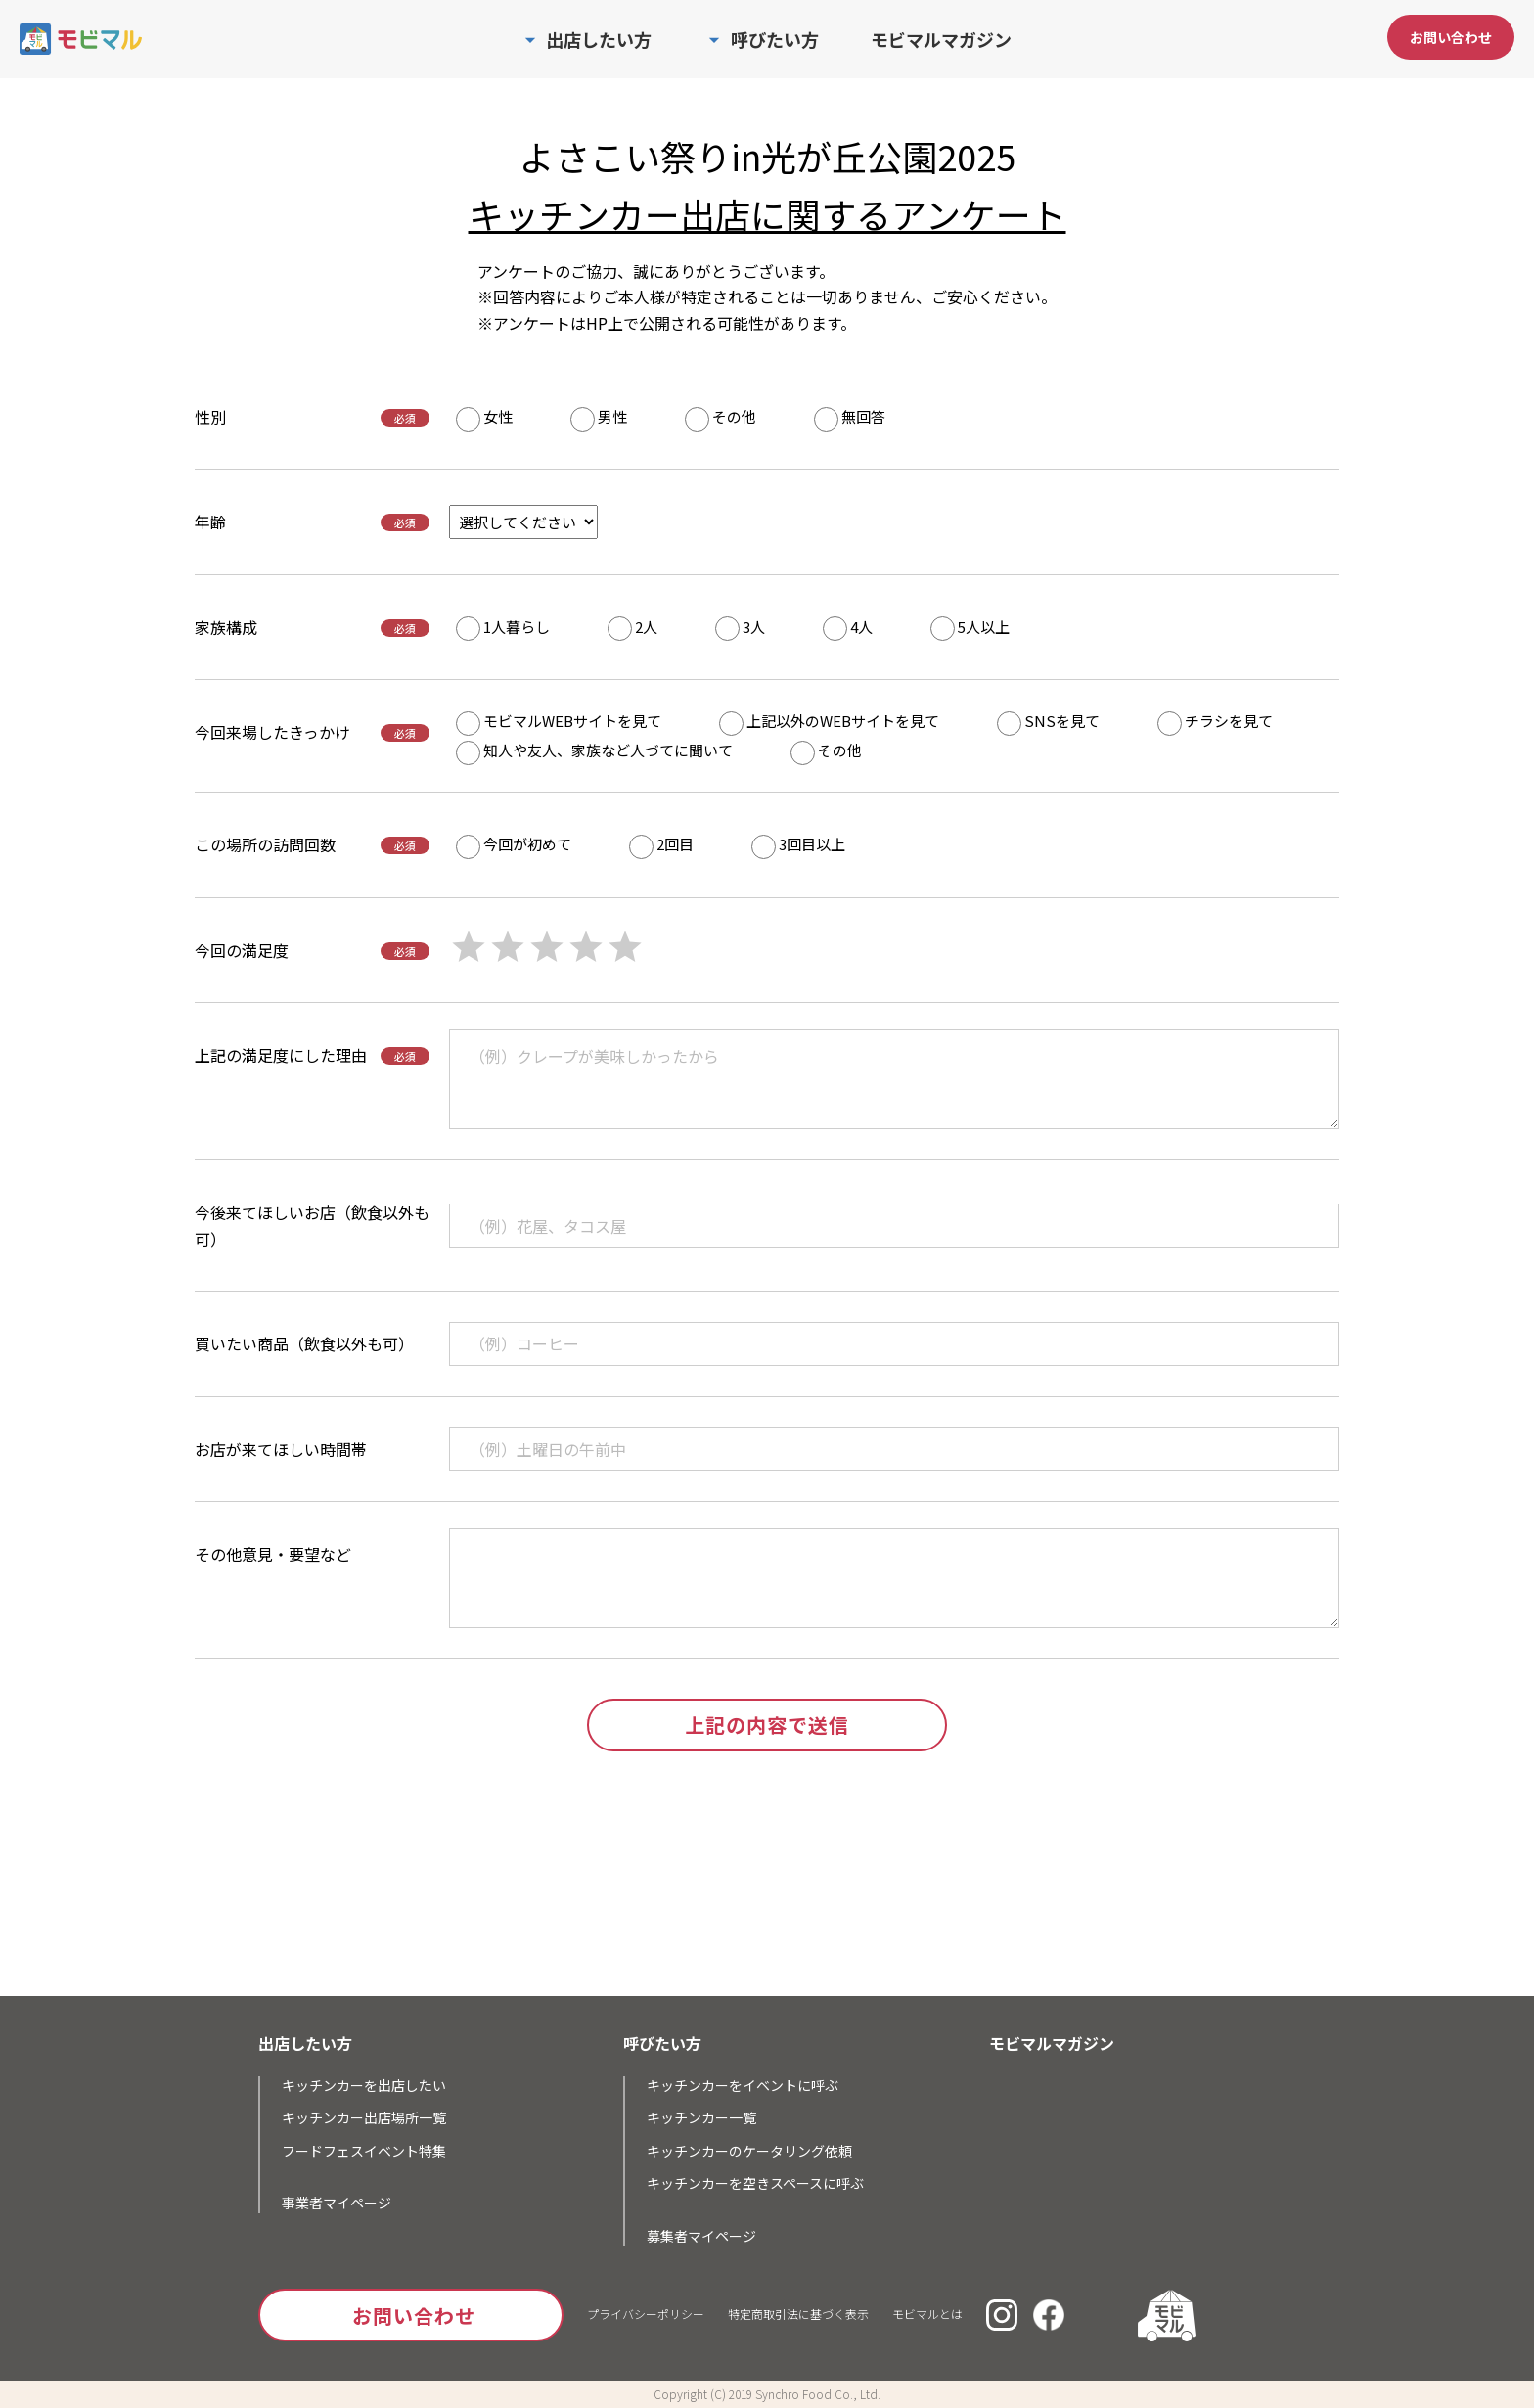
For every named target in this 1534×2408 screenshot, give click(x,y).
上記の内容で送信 (767, 1724)
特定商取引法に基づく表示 (798, 2313)
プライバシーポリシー (645, 2313)
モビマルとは (927, 2313)
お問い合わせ (1451, 37)
